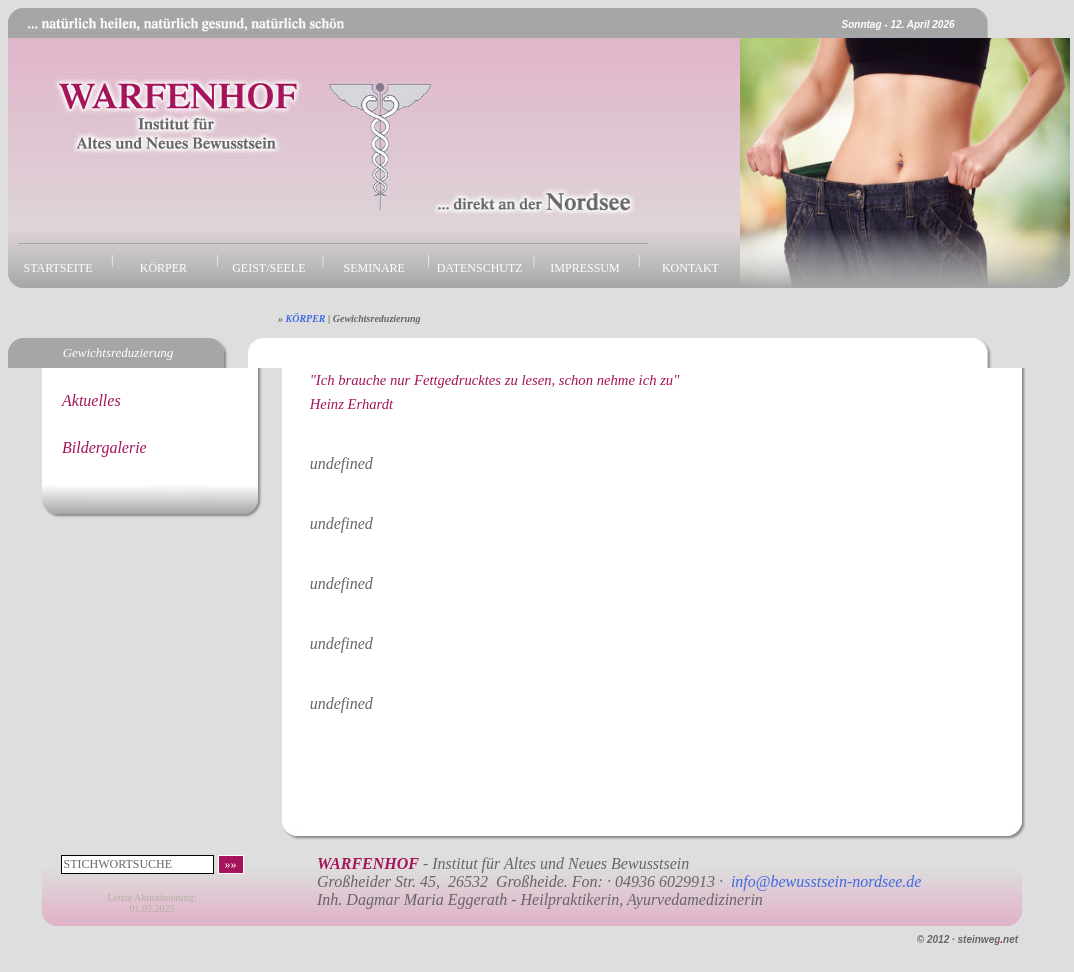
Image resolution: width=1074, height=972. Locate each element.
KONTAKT (690, 268)
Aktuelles (91, 400)
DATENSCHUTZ (480, 268)
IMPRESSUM (584, 268)
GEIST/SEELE (268, 268)
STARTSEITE (58, 268)
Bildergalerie (104, 447)
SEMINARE (374, 268)
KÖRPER (163, 268)
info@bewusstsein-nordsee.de (826, 881)
